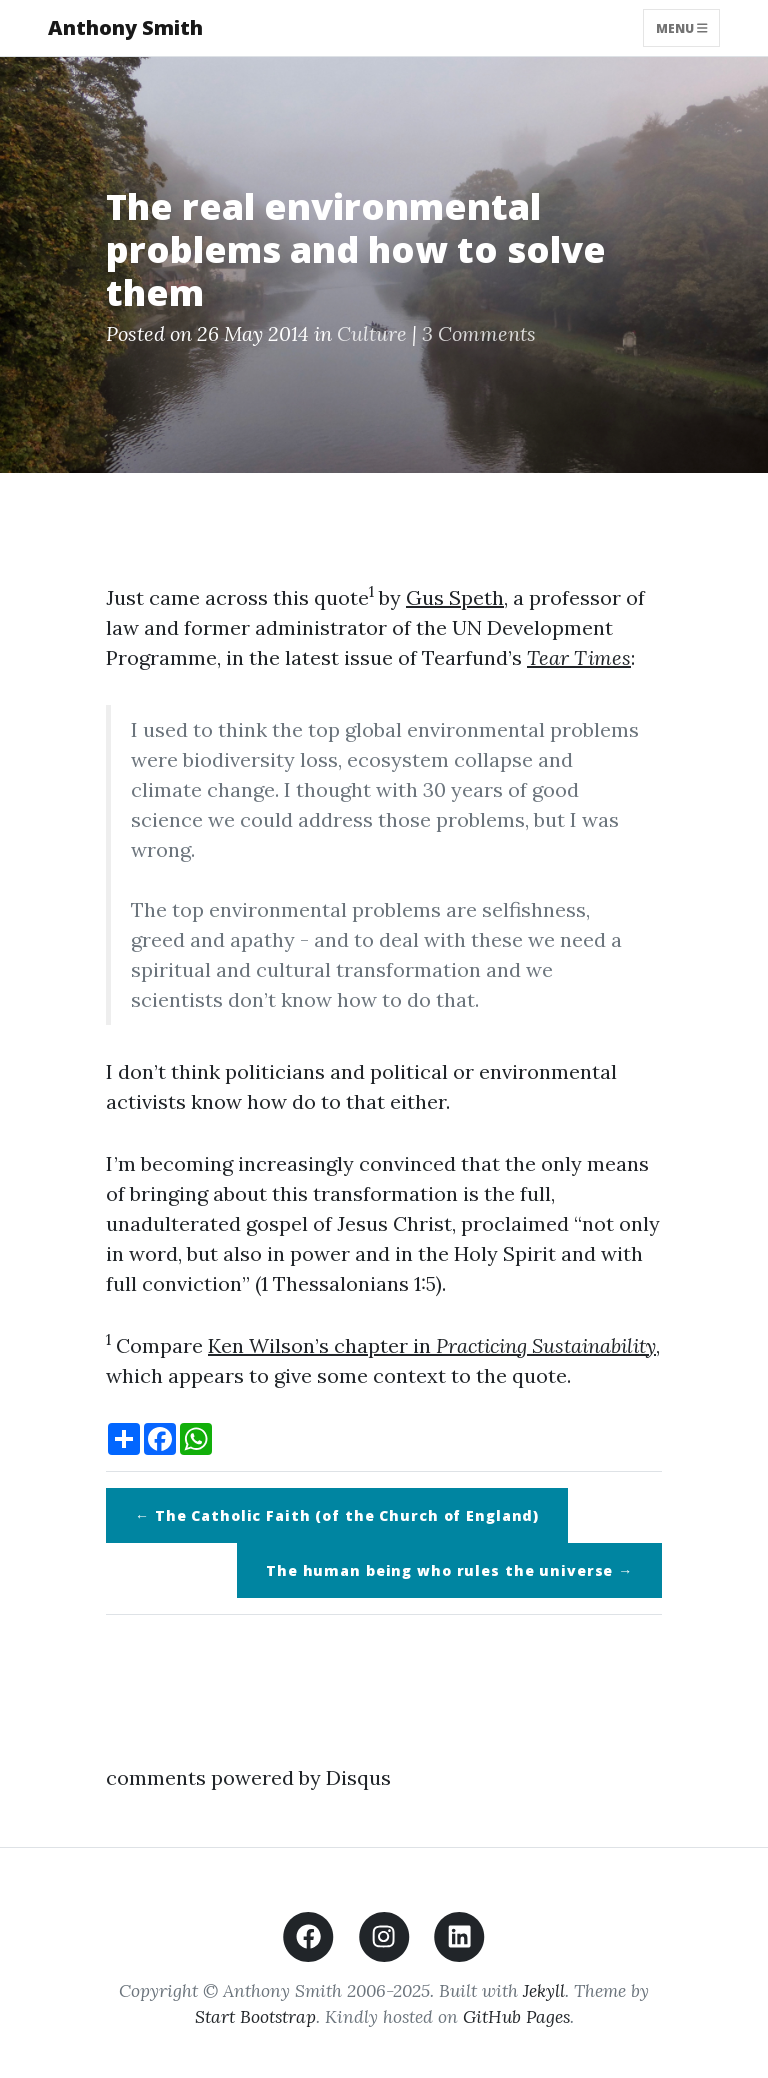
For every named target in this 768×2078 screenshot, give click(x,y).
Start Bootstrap (255, 2016)
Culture (372, 333)
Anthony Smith (125, 27)
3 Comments (479, 333)
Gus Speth (455, 597)
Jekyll (544, 1990)
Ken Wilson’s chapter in (432, 1345)
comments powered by (248, 1777)
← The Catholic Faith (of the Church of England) (337, 1515)
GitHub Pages (516, 2016)
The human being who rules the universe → (449, 1570)
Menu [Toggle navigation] (682, 27)
